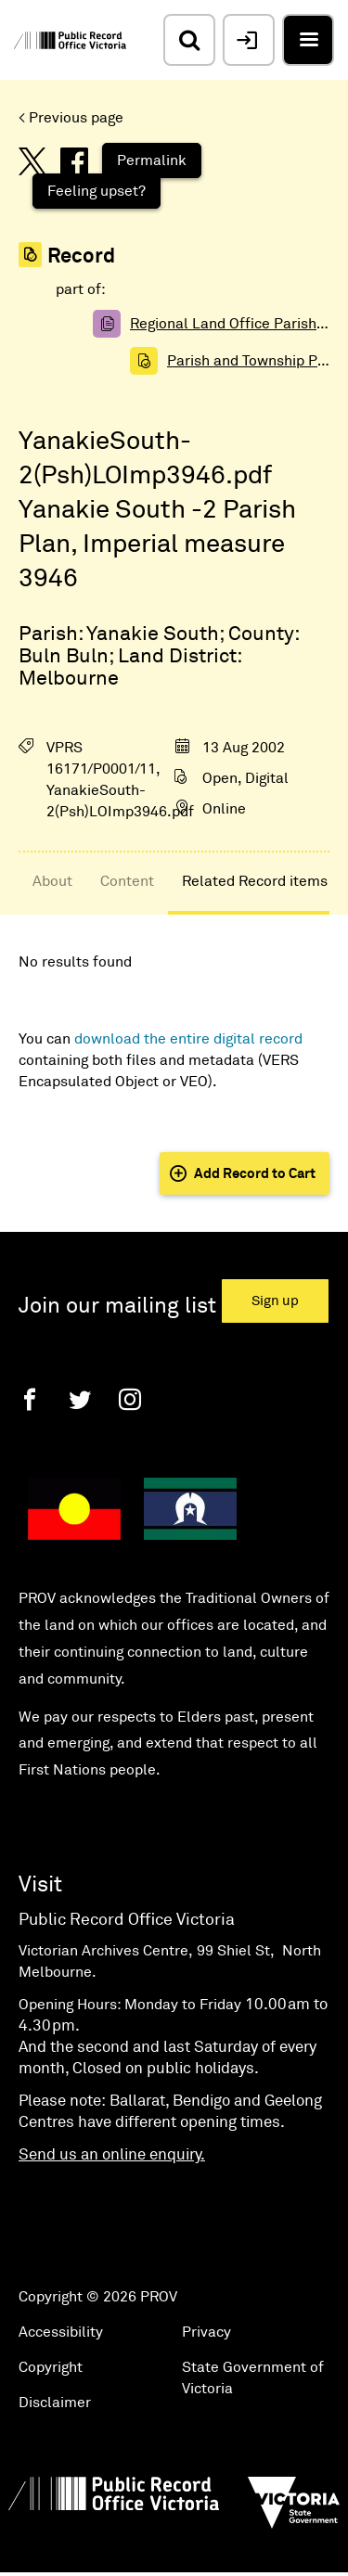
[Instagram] (130, 1399)
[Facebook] (30, 1399)
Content (127, 881)
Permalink (152, 160)
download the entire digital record (188, 1039)
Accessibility (61, 2332)
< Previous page (71, 117)
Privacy (206, 2332)
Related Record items (255, 881)
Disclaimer (55, 2402)
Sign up (275, 1301)
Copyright (51, 2367)
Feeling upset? (96, 191)
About (52, 881)
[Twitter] (80, 1399)
